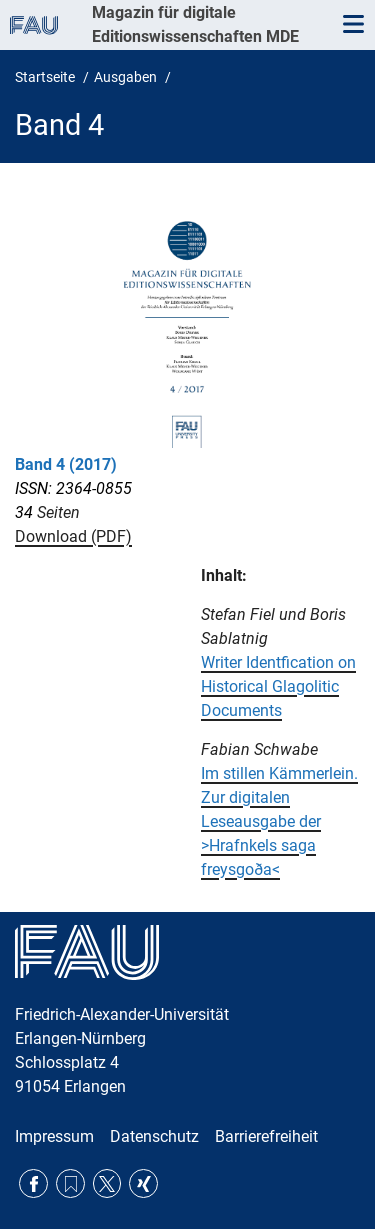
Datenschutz (154, 1136)
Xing (143, 1183)
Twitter (107, 1183)
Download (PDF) (73, 536)
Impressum (54, 1136)
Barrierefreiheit (266, 1136)
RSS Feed (70, 1183)
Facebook (33, 1183)
